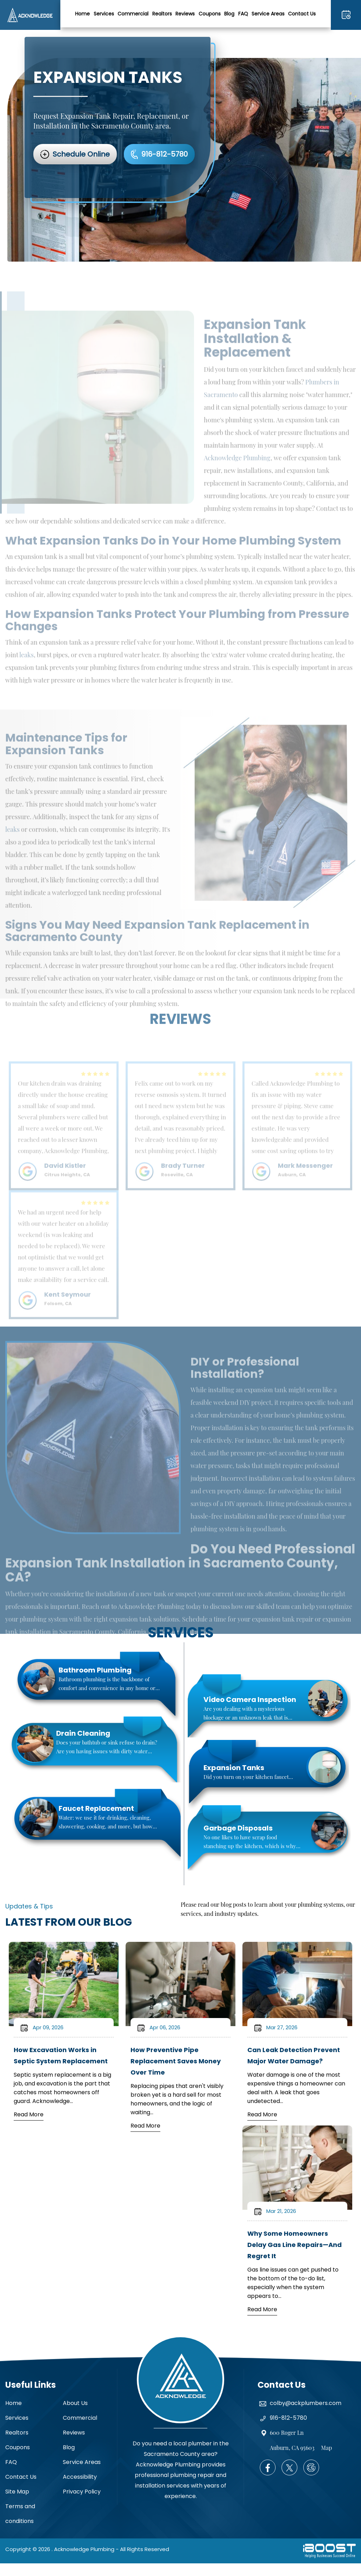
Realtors (162, 13)
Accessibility (80, 2477)
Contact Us (302, 13)
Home (82, 13)
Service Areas (268, 13)
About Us (75, 2403)
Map (326, 2447)
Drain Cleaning (83, 1733)
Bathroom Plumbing (95, 1670)
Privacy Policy (82, 2492)
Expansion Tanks (233, 1768)
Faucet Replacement (96, 1808)
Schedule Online (81, 154)
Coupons (210, 13)
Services (104, 13)
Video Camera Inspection (249, 1699)
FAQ (243, 13)
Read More (29, 2114)
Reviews (185, 13)
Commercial (133, 13)
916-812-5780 (346, 15)
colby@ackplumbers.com (305, 2403)
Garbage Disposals (238, 1828)
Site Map (17, 2492)
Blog (229, 13)
